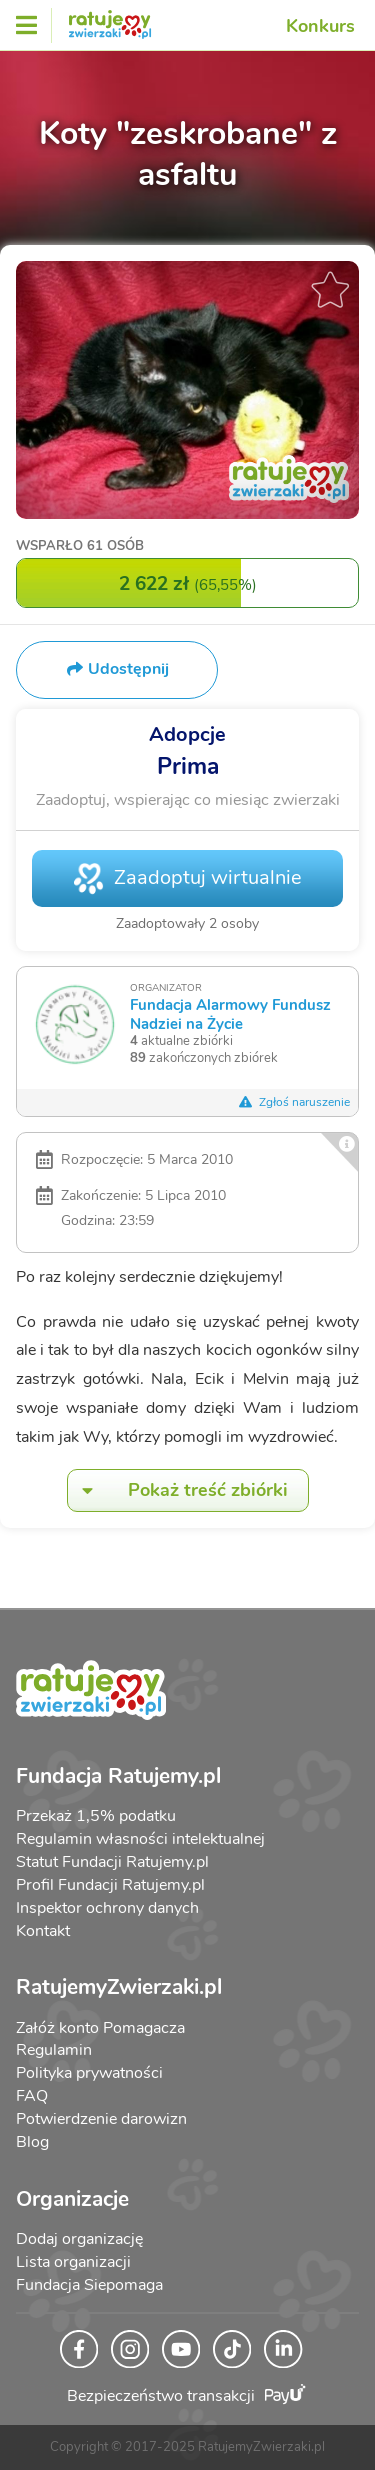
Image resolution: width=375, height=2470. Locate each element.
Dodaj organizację (79, 2239)
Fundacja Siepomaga (89, 2285)
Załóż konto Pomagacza (100, 2028)
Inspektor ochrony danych (107, 1908)
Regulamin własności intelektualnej (140, 1839)
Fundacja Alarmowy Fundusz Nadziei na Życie (230, 1013)
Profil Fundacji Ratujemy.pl (110, 1885)
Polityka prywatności (89, 2073)
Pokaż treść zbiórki (178, 1490)
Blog (32, 2142)
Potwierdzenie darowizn (101, 2119)
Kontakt (43, 1931)
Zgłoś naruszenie (294, 1102)
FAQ (32, 2096)
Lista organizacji (73, 2262)
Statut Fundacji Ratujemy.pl (112, 1862)
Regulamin (54, 2050)
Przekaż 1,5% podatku (96, 1816)
